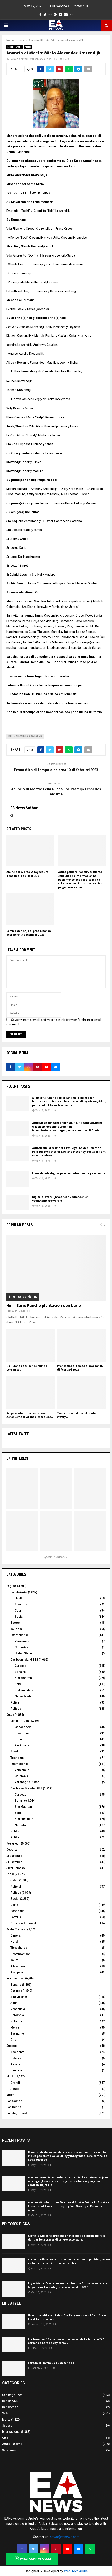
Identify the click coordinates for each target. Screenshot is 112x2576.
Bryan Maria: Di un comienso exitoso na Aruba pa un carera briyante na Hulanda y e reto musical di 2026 (67, 2285)
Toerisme (17, 1757)
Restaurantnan (20, 1954)
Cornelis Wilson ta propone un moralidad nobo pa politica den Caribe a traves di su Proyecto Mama (67, 2237)
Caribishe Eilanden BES (26, 1788)
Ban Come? (14, 2101)
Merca (14, 2027)
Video (10, 2095)
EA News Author (19, 59)
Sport (14, 1751)
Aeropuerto (18, 1972)
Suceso (11, 2045)
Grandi (19, 47)
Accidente (17, 2052)
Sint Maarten (23, 1678)
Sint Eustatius (24, 1690)
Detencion (17, 2058)
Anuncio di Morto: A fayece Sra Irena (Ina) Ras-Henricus (27, 874)
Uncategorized (16, 2113)
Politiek (15, 1837)
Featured (12, 1843)
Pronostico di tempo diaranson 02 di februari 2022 (80, 1367)
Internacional (15, 1978)
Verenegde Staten (27, 1782)
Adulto (15, 2089)
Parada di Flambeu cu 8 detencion (51, 2362)
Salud (14, 1880)
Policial (15, 1886)
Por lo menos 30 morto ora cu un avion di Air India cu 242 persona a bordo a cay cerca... (66, 2341)
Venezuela (22, 1641)
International (19, 1635)
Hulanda (16, 2021)
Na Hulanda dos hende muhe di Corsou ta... (27, 1367)
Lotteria (15, 1917)
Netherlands (23, 1696)
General (15, 1935)
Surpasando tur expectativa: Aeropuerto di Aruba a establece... (29, 1415)
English (11, 1586)
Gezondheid (23, 1727)
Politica (15, 1892)
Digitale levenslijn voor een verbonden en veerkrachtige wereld (60, 1199)
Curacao (20, 1665)
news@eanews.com (64, 2537)
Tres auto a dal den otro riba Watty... (76, 1415)
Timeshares (18, 1947)
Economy (21, 1604)
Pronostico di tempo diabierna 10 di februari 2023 (56, 770)
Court (18, 1610)
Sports (15, 1622)
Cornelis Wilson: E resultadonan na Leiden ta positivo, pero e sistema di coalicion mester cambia (69, 2261)
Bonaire (20, 1671)
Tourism (16, 1629)
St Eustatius (14, 1862)
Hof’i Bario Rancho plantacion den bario (43, 1305)
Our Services (59, 6)
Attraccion (17, 1966)
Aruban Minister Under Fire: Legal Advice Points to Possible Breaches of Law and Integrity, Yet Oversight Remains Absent (69, 1152)
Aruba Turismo (16, 1929)
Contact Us (81, 6)
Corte (14, 1904)
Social (19, 1616)
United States (24, 1653)
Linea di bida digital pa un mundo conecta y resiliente (68, 1173)
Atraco (15, 2064)
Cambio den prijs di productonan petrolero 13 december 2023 (28, 933)
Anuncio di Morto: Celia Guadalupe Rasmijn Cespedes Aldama (56, 791)
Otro (13, 2039)
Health (19, 1598)
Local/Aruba (18, 1592)
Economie (22, 1733)
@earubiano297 (56, 1557)
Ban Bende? (14, 2107)
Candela (16, 2070)
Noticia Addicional (23, 1923)
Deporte (11, 1849)
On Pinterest (17, 1458)
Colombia (21, 1647)
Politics (15, 1708)
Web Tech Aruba (76, 2571)
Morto (28, 47)
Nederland (22, 1825)
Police (14, 1702)
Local (10, 47)
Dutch (10, 1714)
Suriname (17, 2033)
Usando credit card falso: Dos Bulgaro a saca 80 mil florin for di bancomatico (67, 2317)
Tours (14, 1960)
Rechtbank (22, 1745)
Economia (17, 1911)
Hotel (14, 1941)
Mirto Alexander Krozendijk (25, 736)
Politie (14, 1831)
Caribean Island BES (24, 1659)
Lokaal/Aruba (19, 1720)
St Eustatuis (14, 1856)
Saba (18, 1684)
